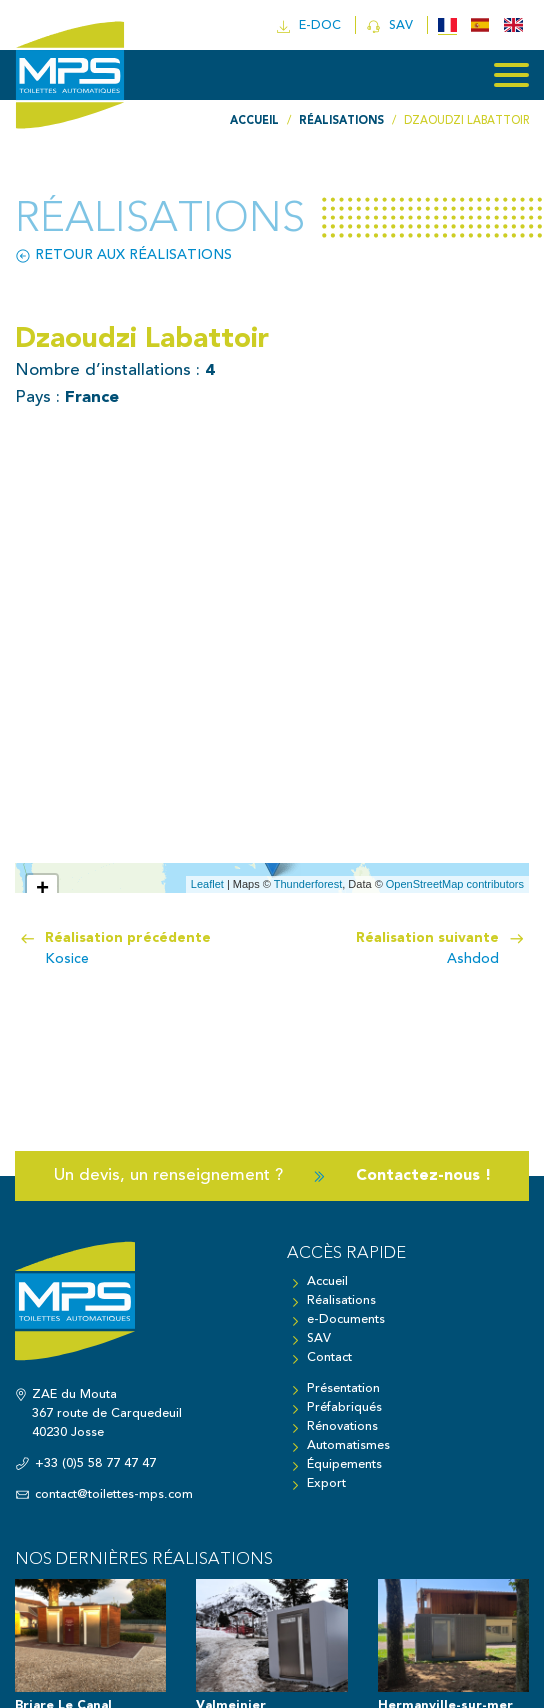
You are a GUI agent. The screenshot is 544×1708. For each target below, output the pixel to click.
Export (326, 1483)
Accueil (327, 1281)
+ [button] (42, 890)
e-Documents (346, 1319)
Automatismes (348, 1445)
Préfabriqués (344, 1407)
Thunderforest (308, 884)
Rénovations (342, 1426)
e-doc (310, 26)
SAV (391, 26)
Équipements (344, 1464)
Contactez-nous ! (423, 1175)
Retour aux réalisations (123, 255)
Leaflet (207, 884)
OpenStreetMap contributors (455, 884)
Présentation (343, 1388)
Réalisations (341, 1300)
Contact (329, 1357)
